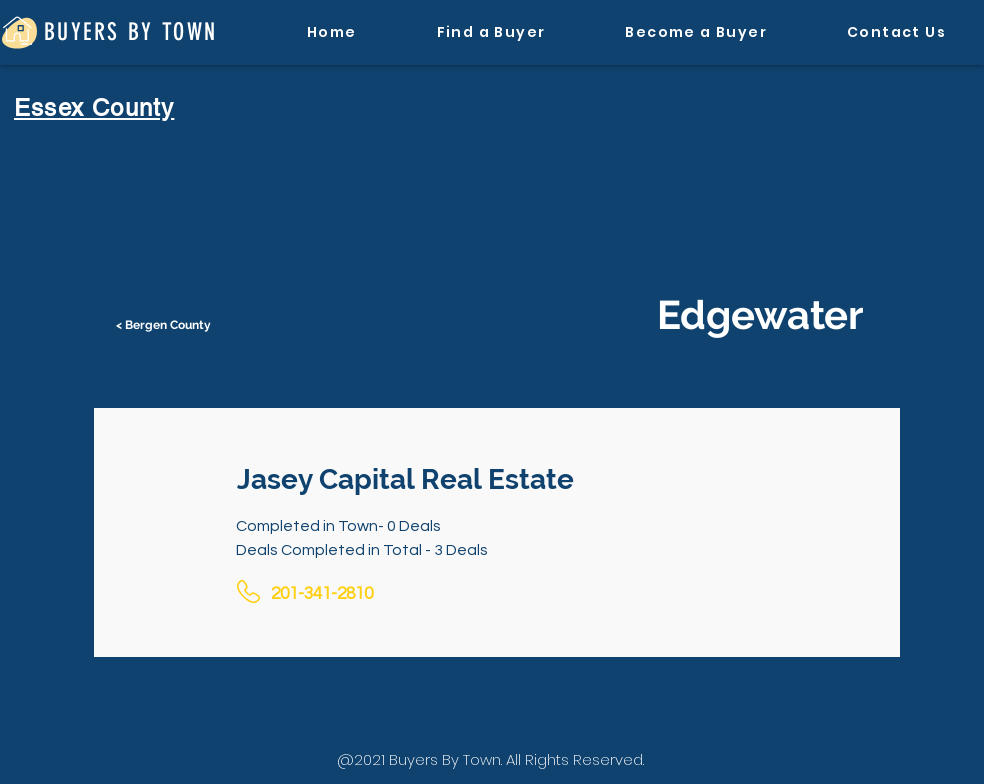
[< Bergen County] (165, 325)
